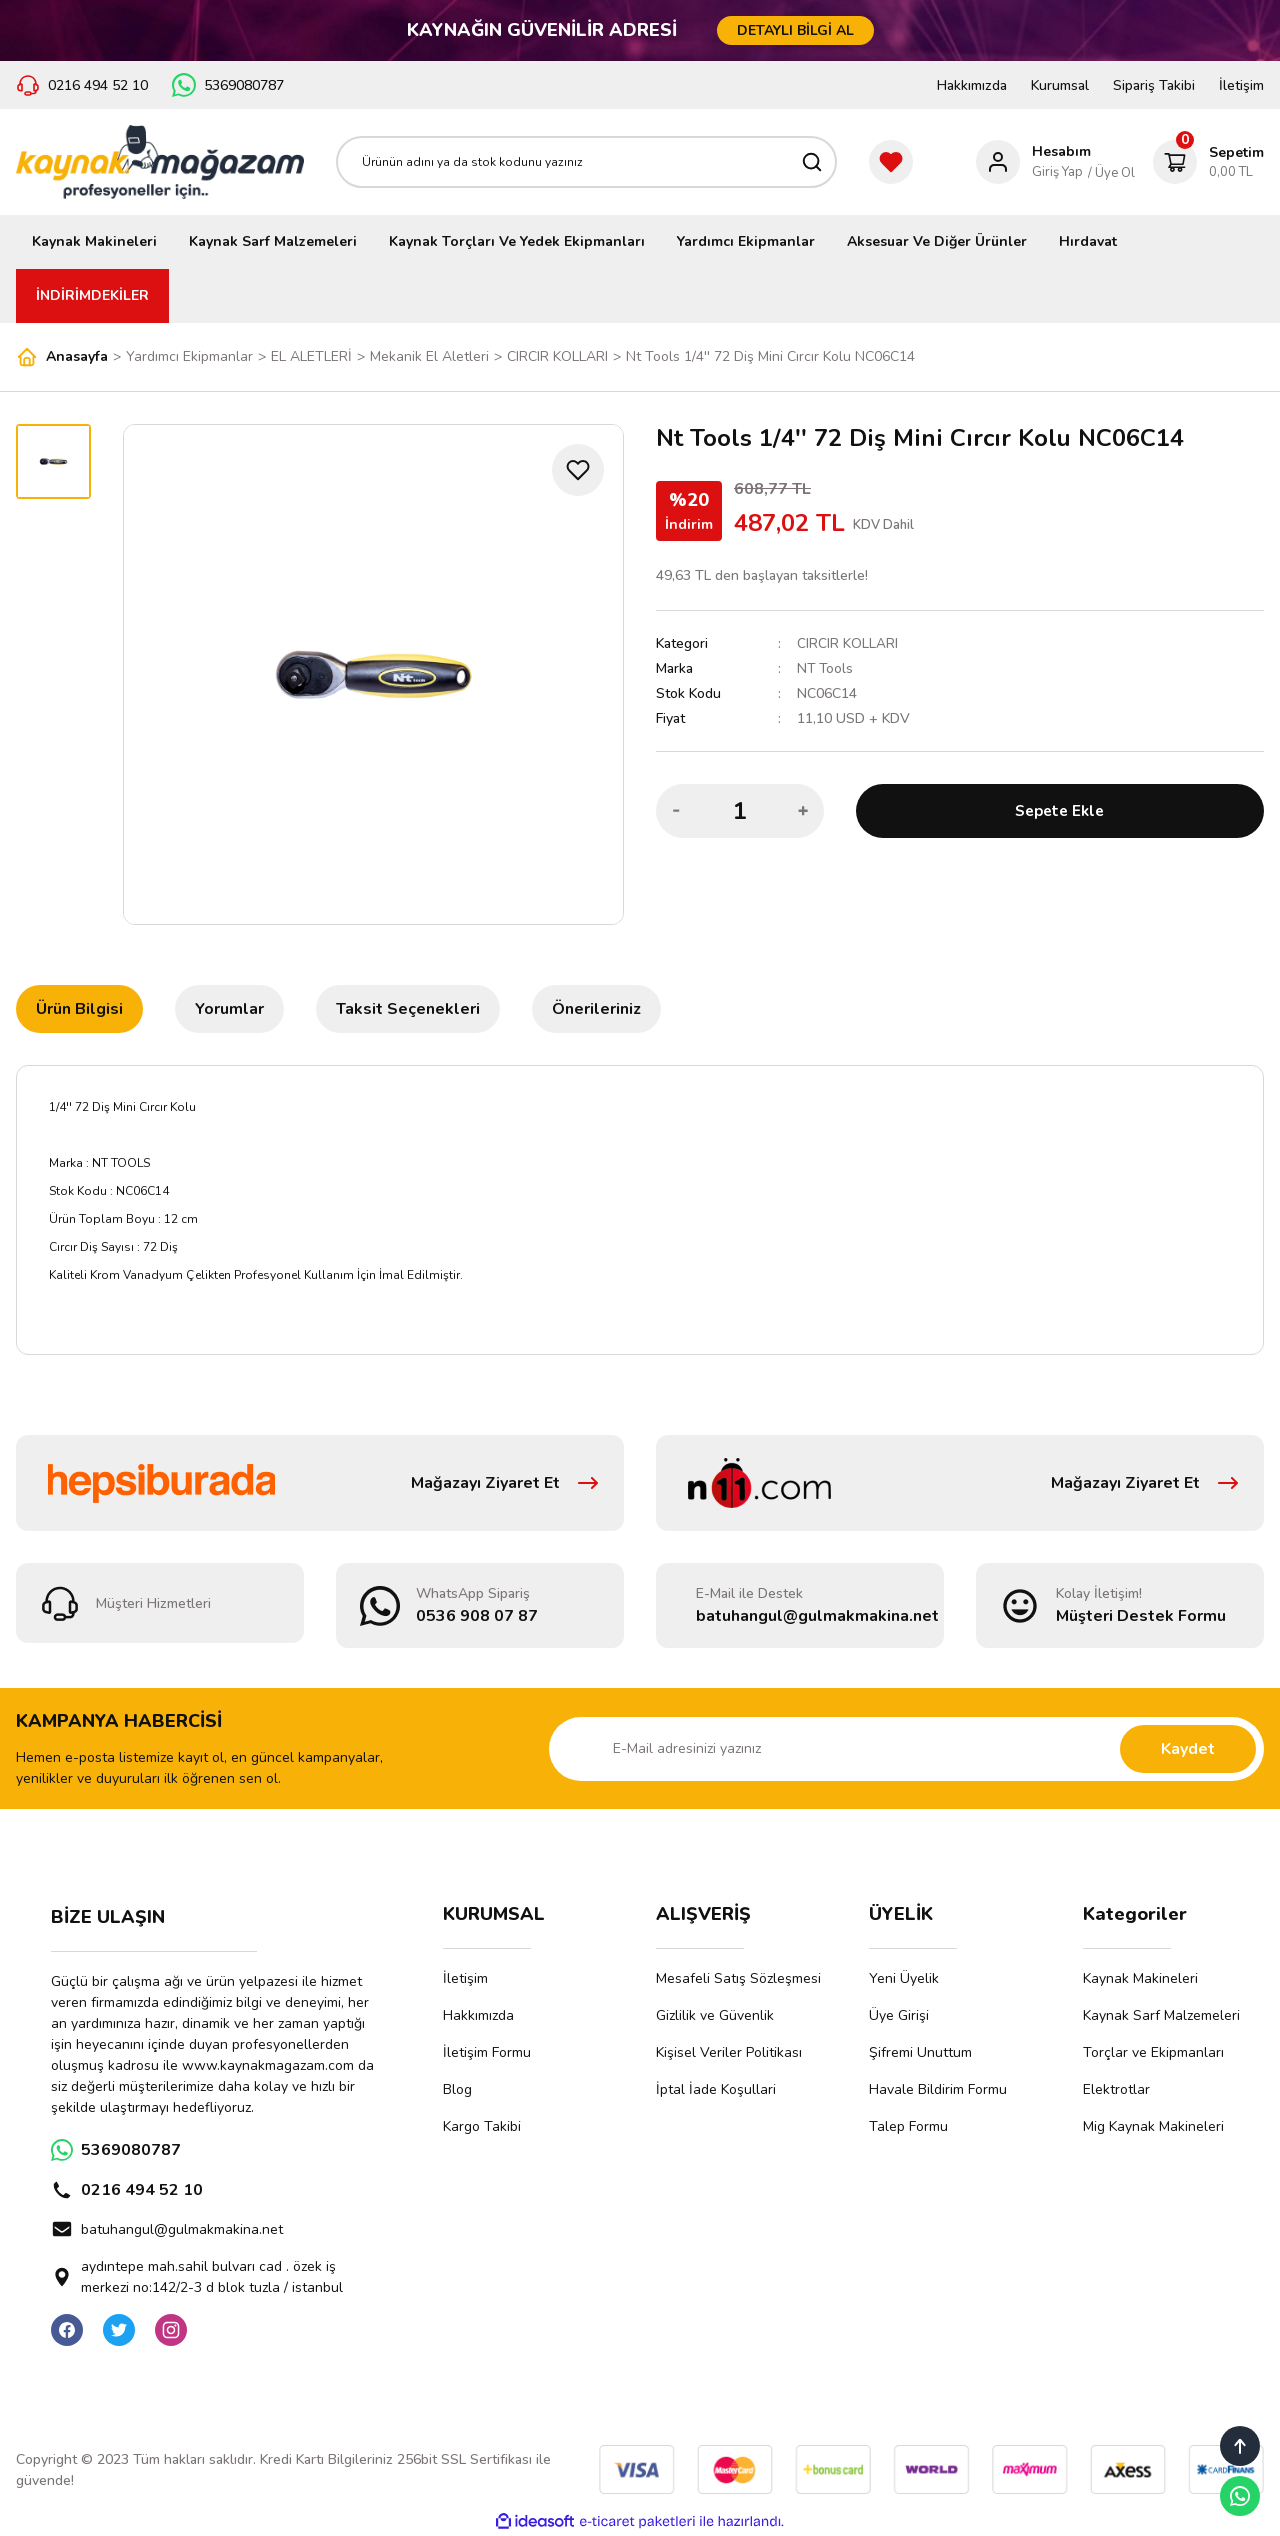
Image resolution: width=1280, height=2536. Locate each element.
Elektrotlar (1116, 2089)
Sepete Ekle (1060, 811)
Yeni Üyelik (904, 1978)
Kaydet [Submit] (1188, 1749)
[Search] (586, 162)
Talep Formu (908, 2126)
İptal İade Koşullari (716, 2089)
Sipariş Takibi (1154, 85)
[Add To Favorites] (578, 470)
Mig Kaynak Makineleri (1153, 2126)
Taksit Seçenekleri (408, 1009)
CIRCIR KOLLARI (847, 643)
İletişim (1241, 85)
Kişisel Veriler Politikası (729, 2052)
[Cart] (1208, 162)
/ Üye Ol (1111, 173)
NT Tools (826, 668)
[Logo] (160, 162)
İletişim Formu (487, 2052)
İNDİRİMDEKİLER (92, 295)
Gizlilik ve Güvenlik (715, 2015)
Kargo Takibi (482, 2126)
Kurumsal (1060, 85)
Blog (457, 2089)
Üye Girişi (899, 2015)
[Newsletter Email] (906, 1749)
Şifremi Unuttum (920, 2052)
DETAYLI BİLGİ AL (795, 30)
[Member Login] (1033, 162)
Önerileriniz (596, 1009)
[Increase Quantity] (803, 811)
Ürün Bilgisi (79, 1009)
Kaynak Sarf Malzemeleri (1161, 2015)
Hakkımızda (972, 85)
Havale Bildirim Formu (938, 2089)
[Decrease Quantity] (677, 811)
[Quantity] (740, 811)
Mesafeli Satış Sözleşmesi (738, 1978)
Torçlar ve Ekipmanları (1153, 2052)
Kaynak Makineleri (1140, 1978)
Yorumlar (229, 1009)
